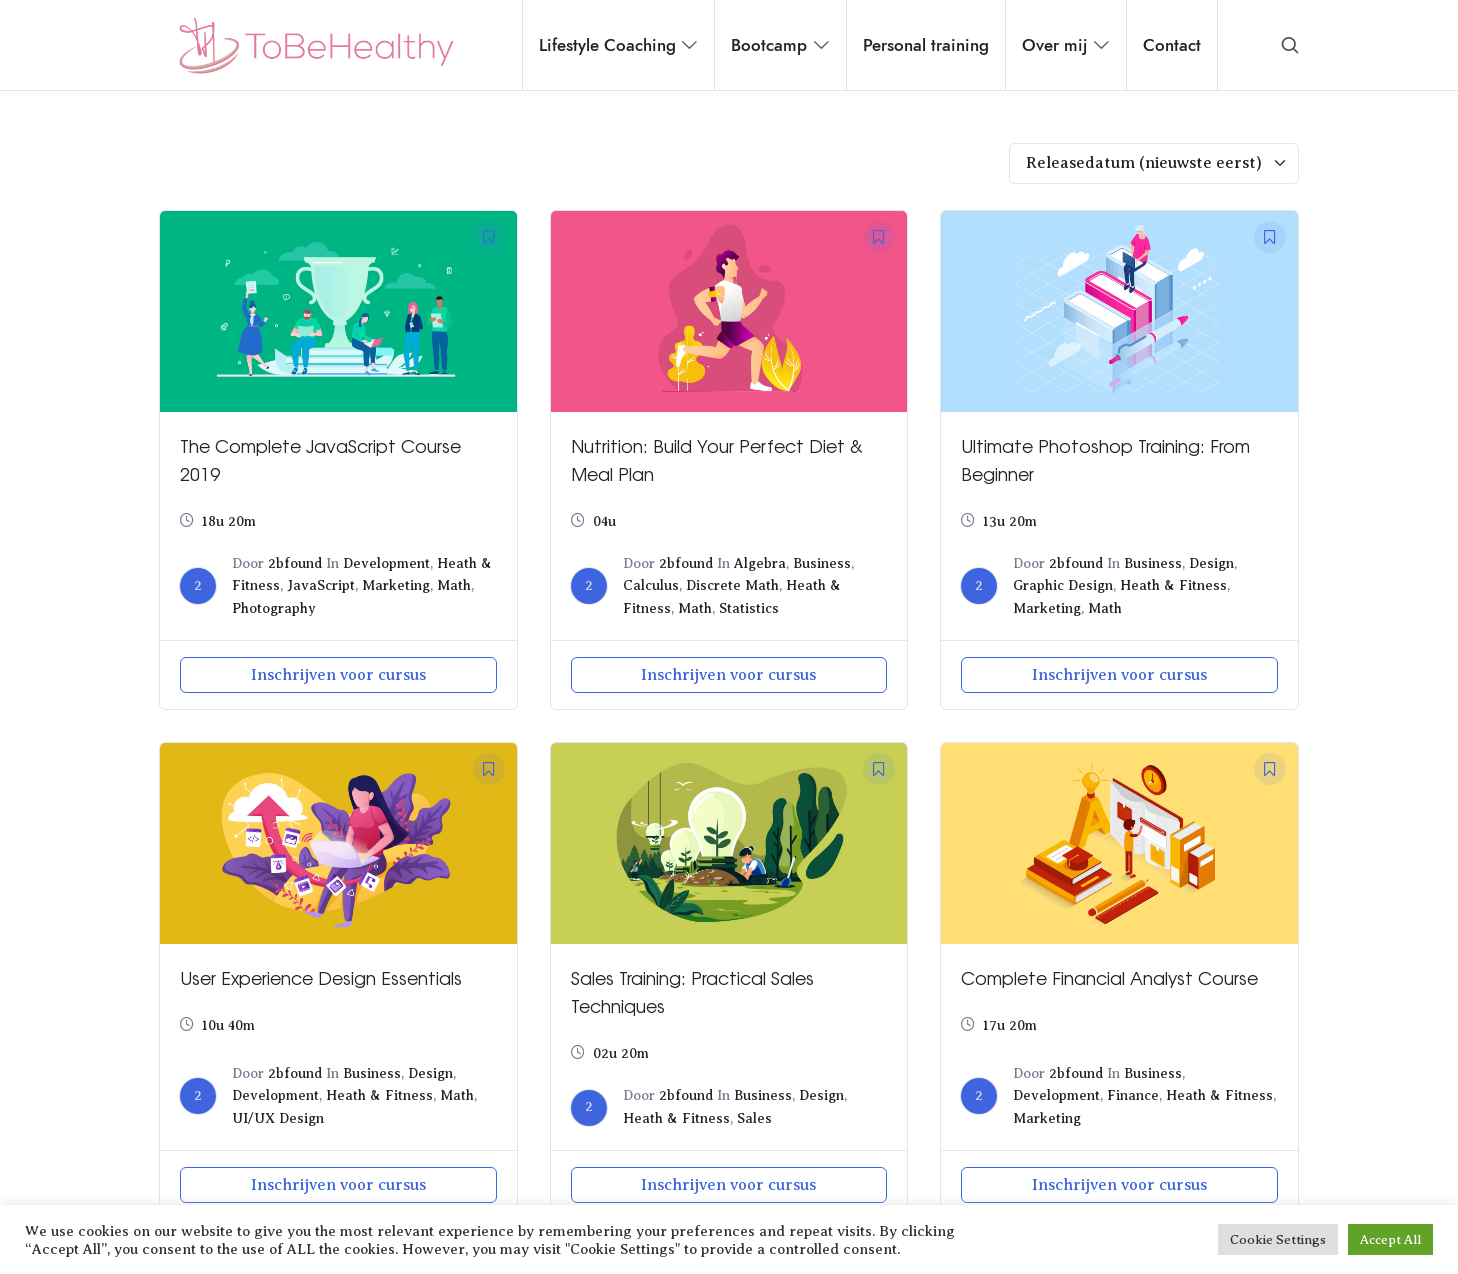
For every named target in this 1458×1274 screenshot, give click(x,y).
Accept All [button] (1390, 1239)
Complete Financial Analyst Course (1109, 977)
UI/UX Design (278, 1118)
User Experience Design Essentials (321, 977)
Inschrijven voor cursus (338, 675)
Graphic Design (1063, 585)
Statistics (749, 608)
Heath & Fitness (1173, 585)
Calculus (651, 585)
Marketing (396, 585)
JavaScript (321, 585)
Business (822, 563)
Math (454, 585)
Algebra (760, 563)
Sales (754, 1118)
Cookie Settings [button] (1278, 1239)
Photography (274, 608)
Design (1211, 563)
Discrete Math (732, 585)
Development (386, 563)
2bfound (295, 563)
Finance (1133, 1095)
